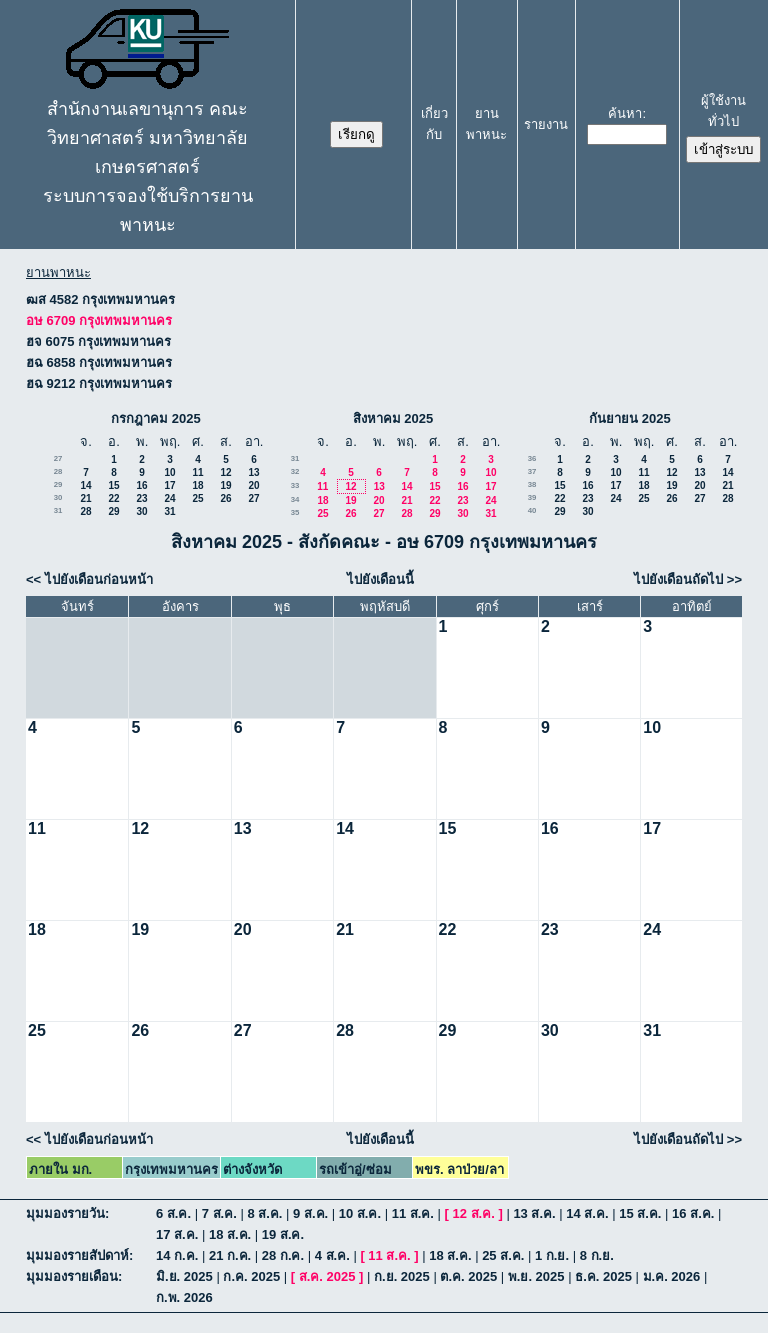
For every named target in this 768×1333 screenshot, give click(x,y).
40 (532, 510)
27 (58, 458)
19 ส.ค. (283, 1234)
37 (532, 471)
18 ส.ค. (230, 1234)
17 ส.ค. (177, 1234)
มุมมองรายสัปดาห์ (77, 1255)
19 (225, 485)
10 (169, 472)
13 (253, 472)
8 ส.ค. (264, 1213)
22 (113, 498)
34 (295, 499)
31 (58, 510)
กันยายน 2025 (630, 418)
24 (169, 498)
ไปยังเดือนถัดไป (678, 579)
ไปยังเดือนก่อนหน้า (99, 579)
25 (197, 498)
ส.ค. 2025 (327, 1276)
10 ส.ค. (360, 1213)
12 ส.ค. (474, 1213)
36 (532, 458)
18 (197, 485)
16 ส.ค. (693, 1213)
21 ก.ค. (230, 1255)
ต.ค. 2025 (468, 1276)
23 (141, 498)
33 (295, 485)
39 (532, 497)
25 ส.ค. (503, 1255)
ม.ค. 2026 (672, 1276)
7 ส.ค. (219, 1213)
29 (58, 484)
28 (58, 471)
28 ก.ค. (283, 1255)
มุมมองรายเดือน (72, 1276)
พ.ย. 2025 (536, 1276)
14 (85, 485)
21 (85, 498)
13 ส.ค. (534, 1213)
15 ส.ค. (640, 1213)
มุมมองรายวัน (65, 1213)
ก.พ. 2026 (184, 1297)
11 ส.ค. (413, 1213)
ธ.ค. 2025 (603, 1276)
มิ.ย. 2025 (184, 1276)
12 (225, 472)
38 (532, 484)
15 (113, 485)
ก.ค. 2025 (251, 1276)
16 (141, 485)
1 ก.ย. (552, 1255)
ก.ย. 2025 (402, 1276)
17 (169, 485)
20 (253, 485)
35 (295, 512)
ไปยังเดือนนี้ (380, 579)
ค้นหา (625, 113)
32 (295, 471)
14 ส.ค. (587, 1213)
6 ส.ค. (173, 1213)
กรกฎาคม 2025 (156, 418)
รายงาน (546, 124)
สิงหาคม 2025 (393, 418)
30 (58, 497)
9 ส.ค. (310, 1213)
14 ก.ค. (177, 1255)
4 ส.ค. (332, 1255)
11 (197, 472)
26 (225, 498)
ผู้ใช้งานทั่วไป (723, 111)
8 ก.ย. (597, 1255)
